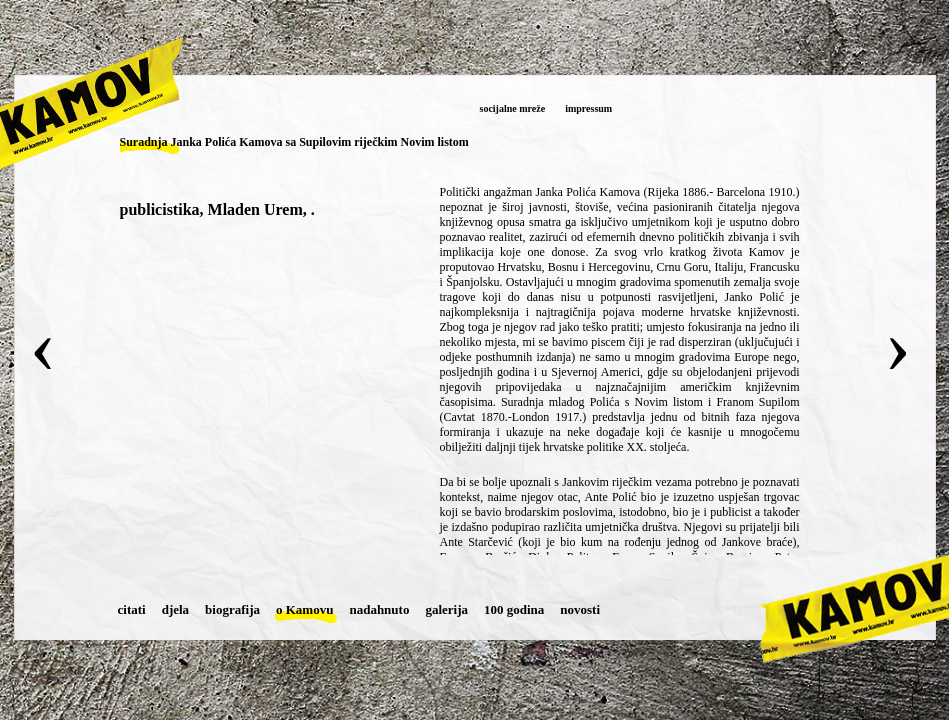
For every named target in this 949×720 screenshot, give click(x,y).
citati (132, 609)
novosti (580, 609)
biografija (232, 609)
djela (175, 609)
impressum (588, 108)
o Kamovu (304, 609)
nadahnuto (379, 609)
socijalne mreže (513, 108)
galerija (446, 609)
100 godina (514, 609)
